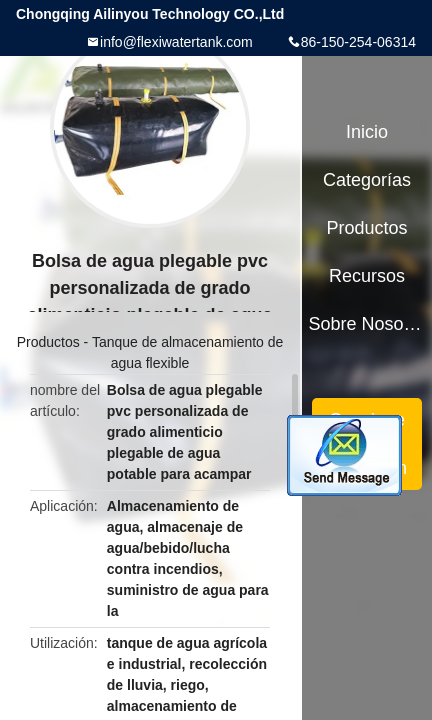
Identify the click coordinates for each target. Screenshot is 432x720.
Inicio (367, 132)
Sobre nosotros (367, 324)
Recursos (367, 276)
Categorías (367, 180)
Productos (48, 342)
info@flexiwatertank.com (176, 42)
